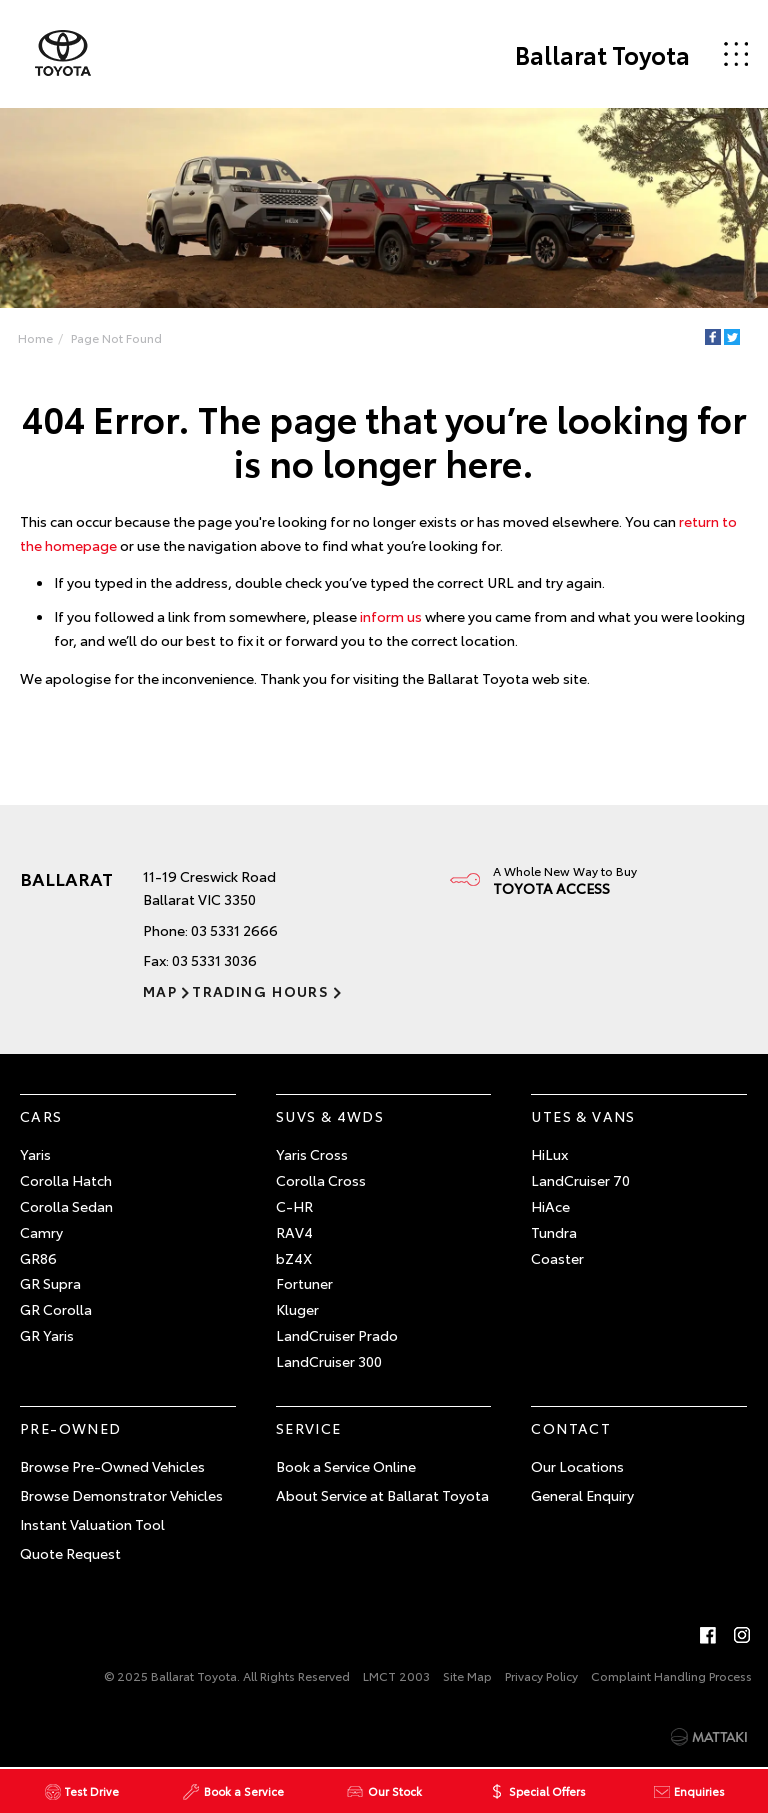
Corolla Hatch (66, 1180)
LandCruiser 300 (329, 1361)
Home (35, 337)
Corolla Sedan (66, 1206)
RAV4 (294, 1232)
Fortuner (304, 1283)
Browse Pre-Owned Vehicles (112, 1466)
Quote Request (70, 1553)
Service (309, 1428)
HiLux (549, 1154)
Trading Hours (260, 991)
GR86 (38, 1258)
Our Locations (577, 1466)
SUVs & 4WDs (330, 1116)
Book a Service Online (346, 1466)
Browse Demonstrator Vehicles (121, 1495)
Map (160, 991)
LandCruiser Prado (337, 1335)
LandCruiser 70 (580, 1180)
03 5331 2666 (234, 930)
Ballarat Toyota (602, 54)
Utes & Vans (583, 1116)
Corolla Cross (321, 1180)
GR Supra (50, 1283)
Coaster (557, 1258)
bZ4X (294, 1258)
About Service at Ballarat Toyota (382, 1495)
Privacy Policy (541, 1675)
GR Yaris (47, 1335)
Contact (571, 1428)
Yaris (35, 1154)
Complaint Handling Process (671, 1675)
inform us (391, 616)
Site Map (467, 1675)
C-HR (294, 1206)
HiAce (550, 1206)
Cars (41, 1116)
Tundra (554, 1232)
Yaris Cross (312, 1154)
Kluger (297, 1309)
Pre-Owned (71, 1428)
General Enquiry (582, 1495)
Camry (41, 1232)
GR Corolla (56, 1309)
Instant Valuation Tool (92, 1524)
